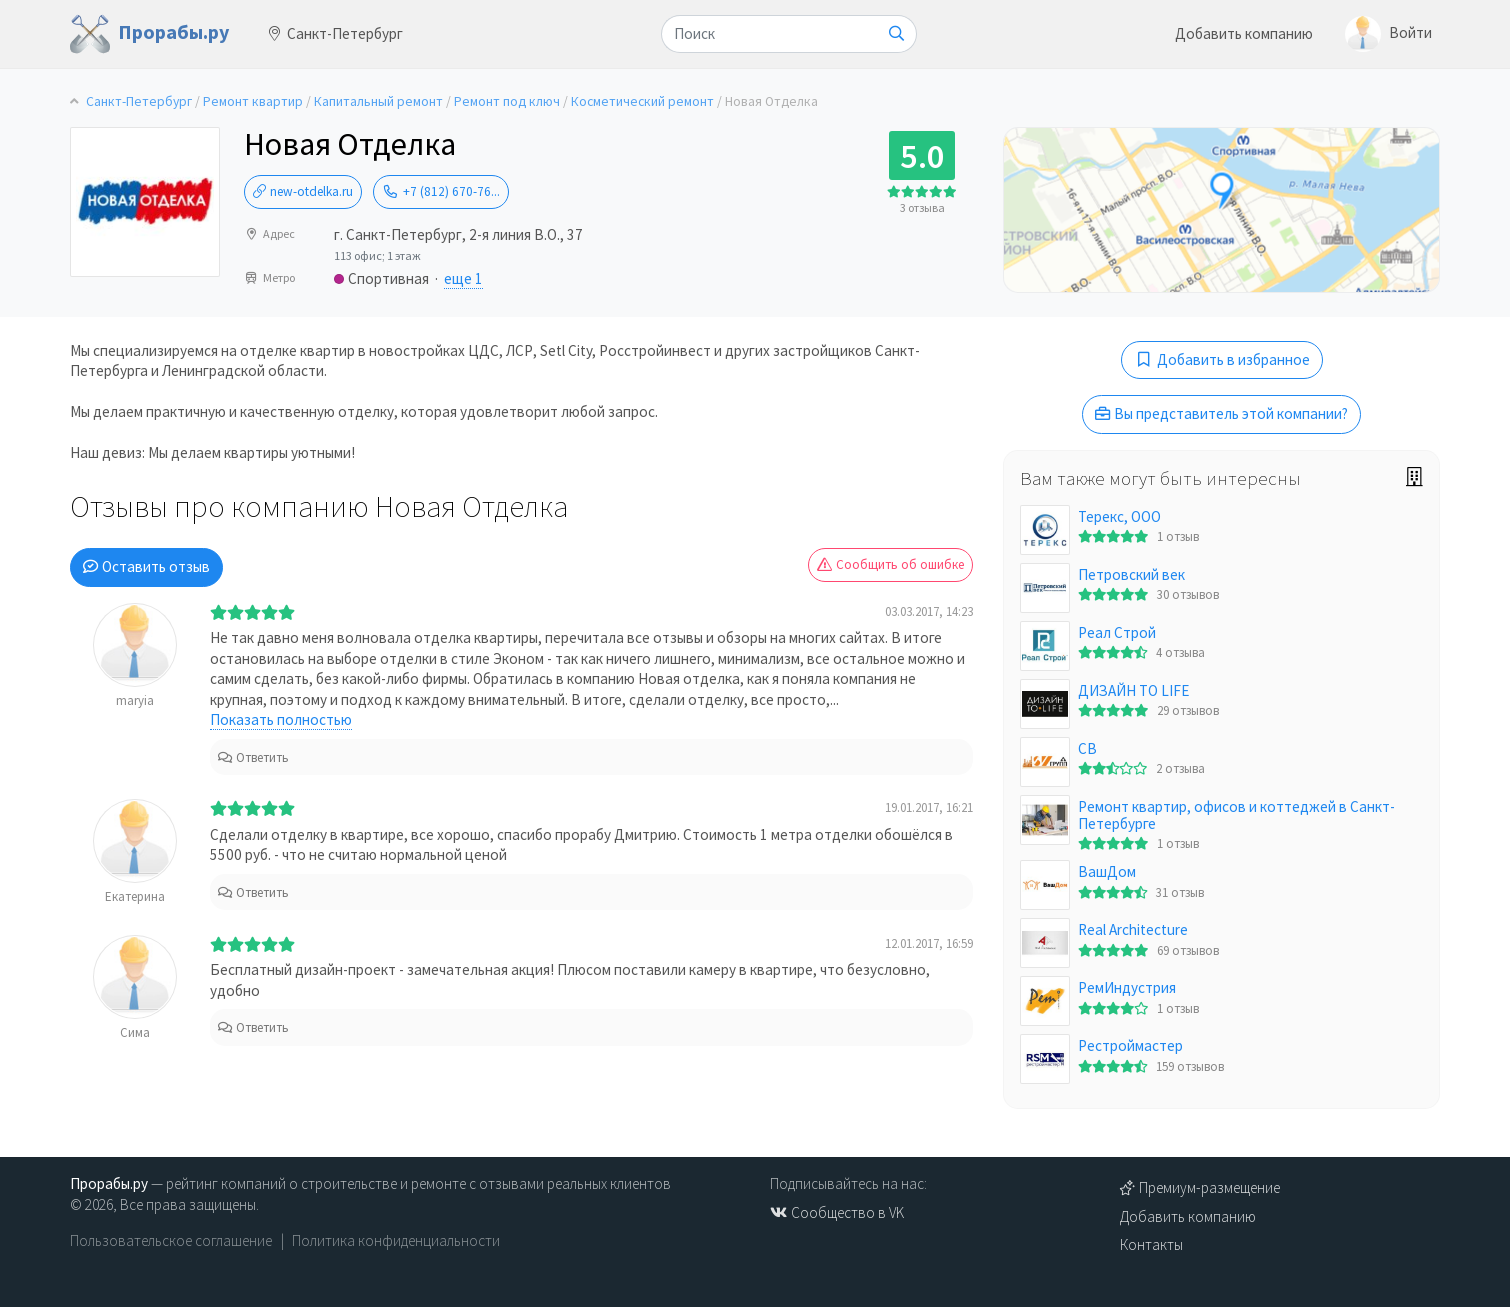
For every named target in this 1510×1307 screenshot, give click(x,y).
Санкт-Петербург (336, 33)
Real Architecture (1133, 929)
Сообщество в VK (837, 1212)
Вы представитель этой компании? (1221, 413)
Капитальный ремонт (378, 101)
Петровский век (1131, 574)
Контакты (1151, 1244)
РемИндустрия (1127, 987)
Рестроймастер (1130, 1045)
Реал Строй (1117, 632)
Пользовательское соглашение (171, 1240)
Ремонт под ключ (507, 101)
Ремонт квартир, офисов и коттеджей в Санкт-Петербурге (1236, 815)
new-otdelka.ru (303, 191)
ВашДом (1107, 871)
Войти (1388, 34)
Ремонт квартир (253, 101)
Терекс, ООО (1119, 516)
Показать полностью (281, 719)
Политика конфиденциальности (396, 1240)
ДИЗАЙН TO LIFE (1133, 690)
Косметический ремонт (642, 101)
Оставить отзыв (146, 566)
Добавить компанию (1244, 33)
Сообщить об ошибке (890, 564)
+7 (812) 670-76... (441, 191)
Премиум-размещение (1200, 1187)
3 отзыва (922, 207)
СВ (1087, 748)
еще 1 (463, 278)
